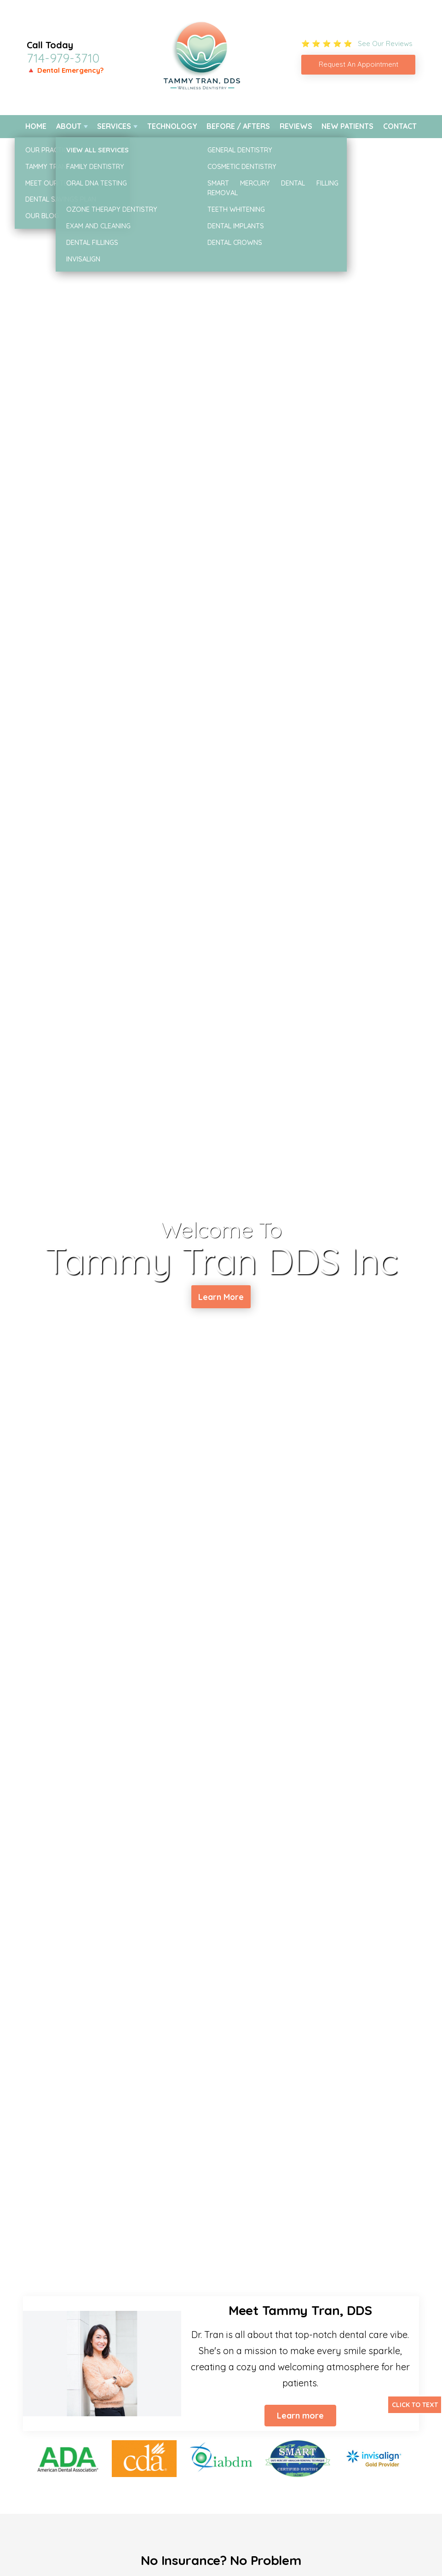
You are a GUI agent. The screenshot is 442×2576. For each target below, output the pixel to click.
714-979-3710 (63, 58)
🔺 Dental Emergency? (65, 70)
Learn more (300, 2415)
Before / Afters (238, 126)
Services (114, 126)
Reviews (296, 126)
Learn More (221, 1298)
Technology (172, 126)
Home (35, 126)
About (68, 126)
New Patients (347, 126)
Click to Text (415, 2405)
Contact (400, 126)
